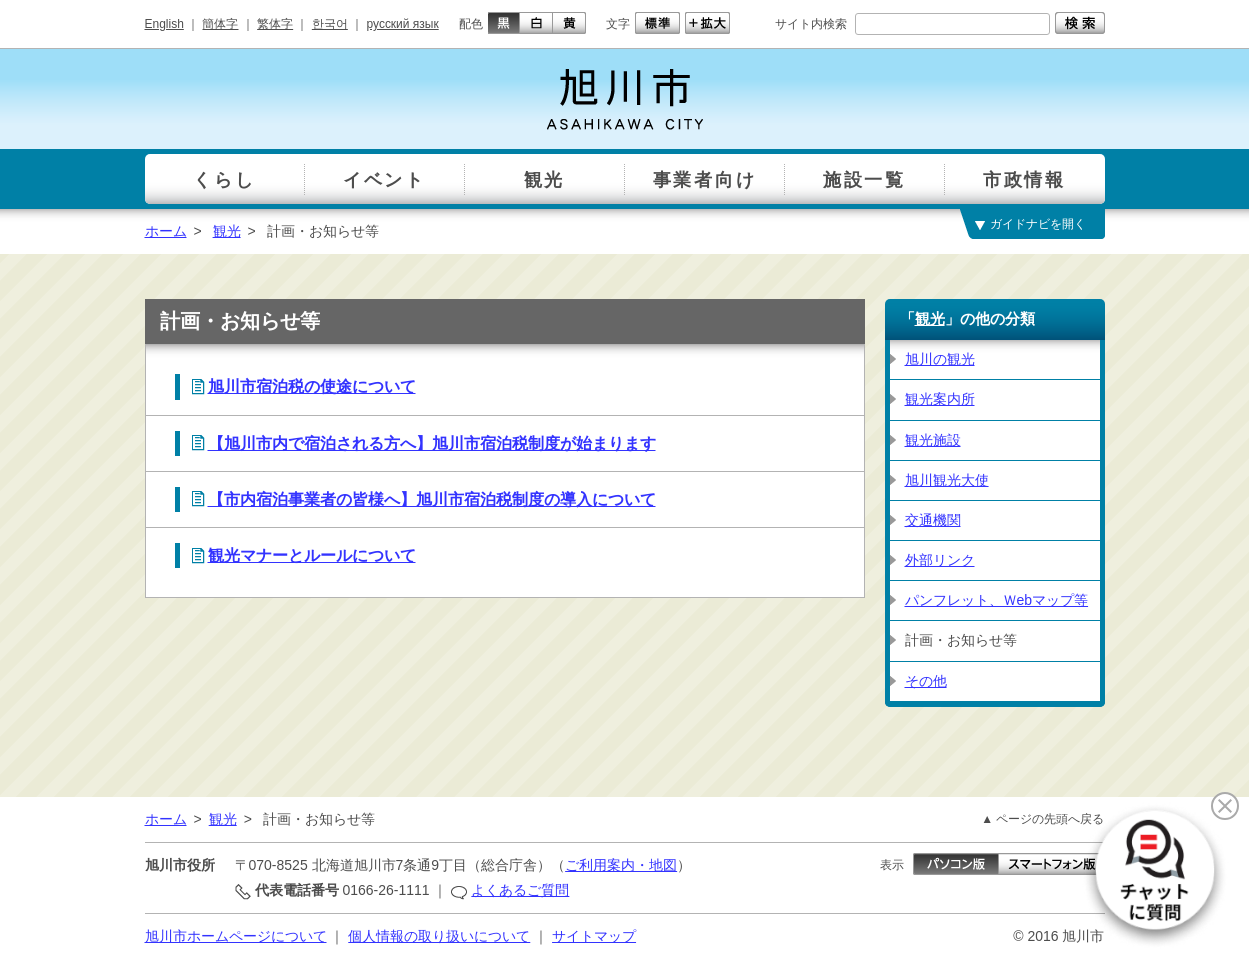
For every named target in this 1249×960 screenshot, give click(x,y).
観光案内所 (940, 399)
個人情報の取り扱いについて (439, 936)
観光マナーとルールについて (312, 555)
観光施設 (933, 440)
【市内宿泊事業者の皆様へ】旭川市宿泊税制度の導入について (432, 499)
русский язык (403, 24)
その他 (926, 681)
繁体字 (275, 24)
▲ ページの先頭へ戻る (1042, 819)
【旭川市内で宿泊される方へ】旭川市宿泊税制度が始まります (432, 443)
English (164, 24)
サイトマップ (594, 936)
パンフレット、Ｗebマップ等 (997, 600)
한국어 (330, 24)
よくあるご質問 (520, 890)
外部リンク (940, 560)
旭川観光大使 (947, 480)
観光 (227, 231)
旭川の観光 (940, 359)
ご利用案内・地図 (621, 865)
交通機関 (933, 520)
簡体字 (220, 24)
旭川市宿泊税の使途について (312, 386)
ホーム (166, 231)
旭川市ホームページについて (236, 936)
